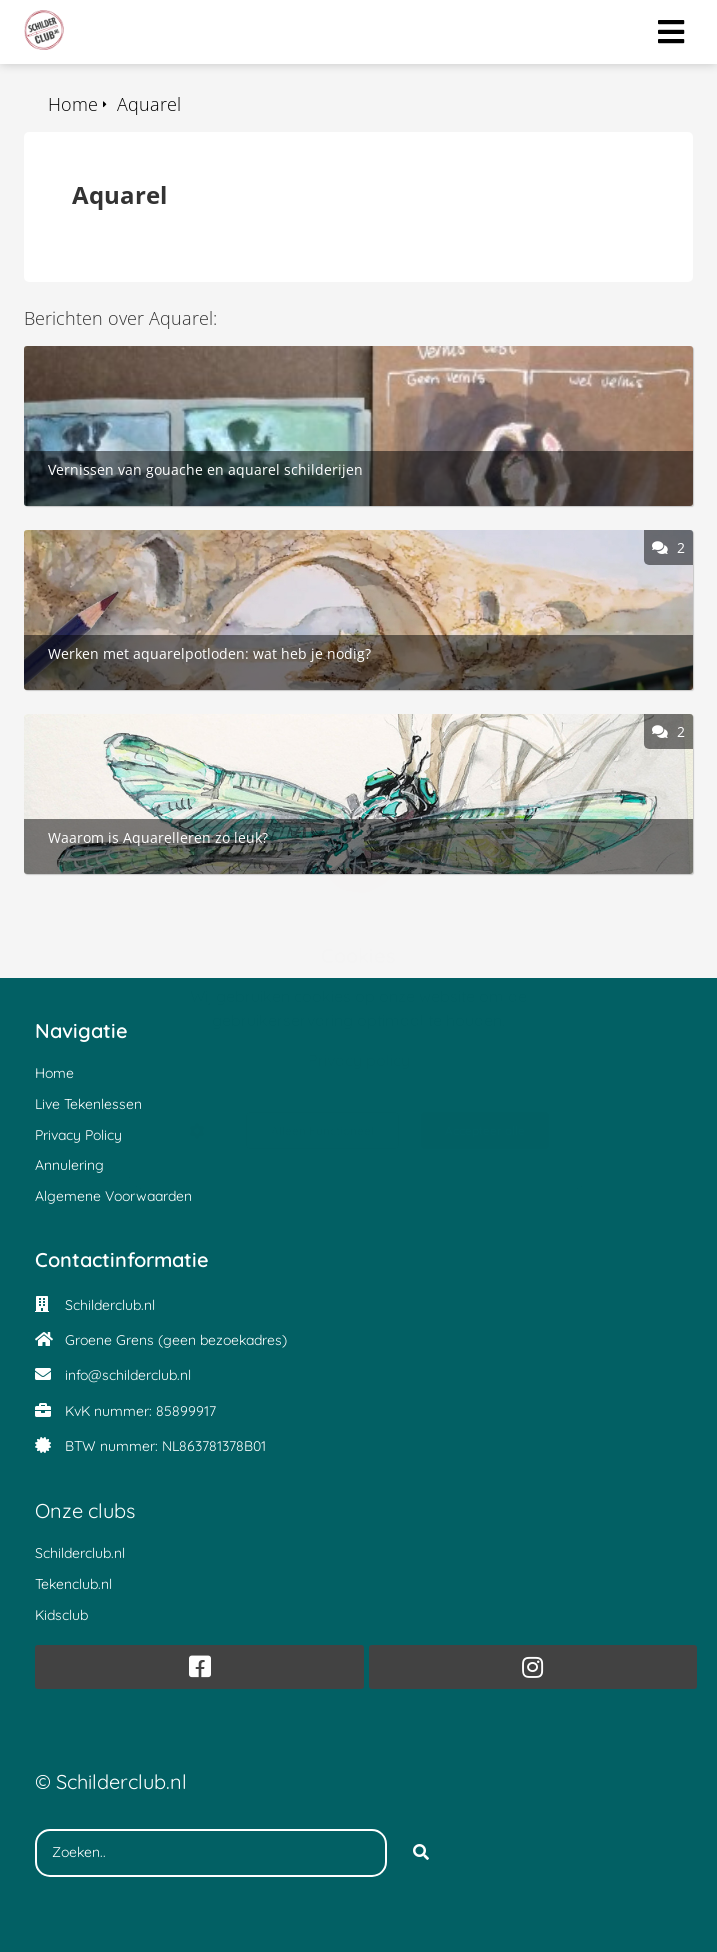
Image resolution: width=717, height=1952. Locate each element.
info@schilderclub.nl (128, 1375)
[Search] (421, 1853)
